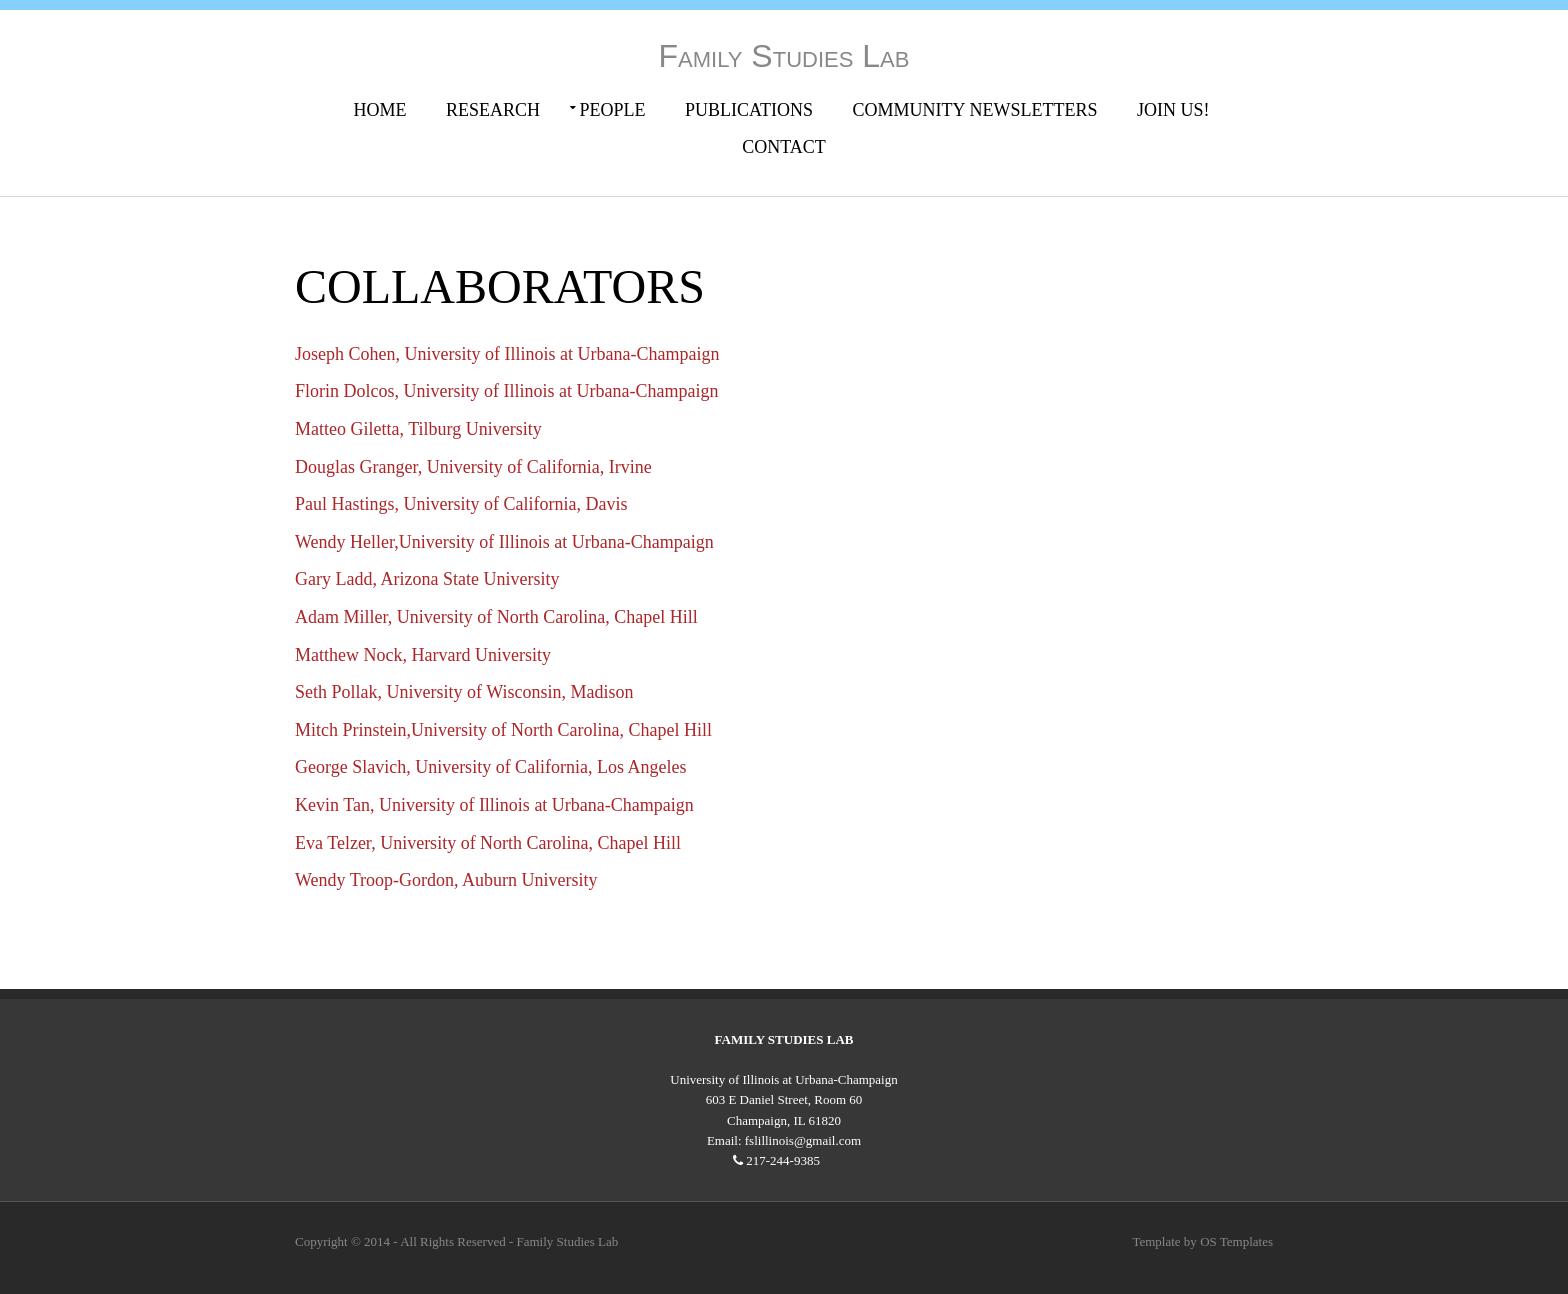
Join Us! (1173, 110)
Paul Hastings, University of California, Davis (461, 504)
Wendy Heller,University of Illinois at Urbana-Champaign (504, 542)
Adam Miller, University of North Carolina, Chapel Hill (496, 617)
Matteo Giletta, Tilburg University (418, 429)
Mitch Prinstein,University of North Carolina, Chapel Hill (503, 730)
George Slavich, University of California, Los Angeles (491, 767)
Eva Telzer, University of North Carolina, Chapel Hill (488, 843)
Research (493, 110)
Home (380, 110)
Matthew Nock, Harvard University (423, 655)
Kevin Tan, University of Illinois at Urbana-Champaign (494, 805)
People (613, 110)
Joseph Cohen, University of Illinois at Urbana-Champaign (507, 354)
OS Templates (1236, 1241)
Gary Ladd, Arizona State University (427, 579)
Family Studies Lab (784, 56)
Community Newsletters (975, 110)
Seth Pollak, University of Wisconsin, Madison (464, 692)
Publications (749, 110)
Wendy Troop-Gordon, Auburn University (446, 880)
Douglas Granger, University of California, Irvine (473, 467)
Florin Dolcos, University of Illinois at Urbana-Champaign (506, 391)
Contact (784, 147)
